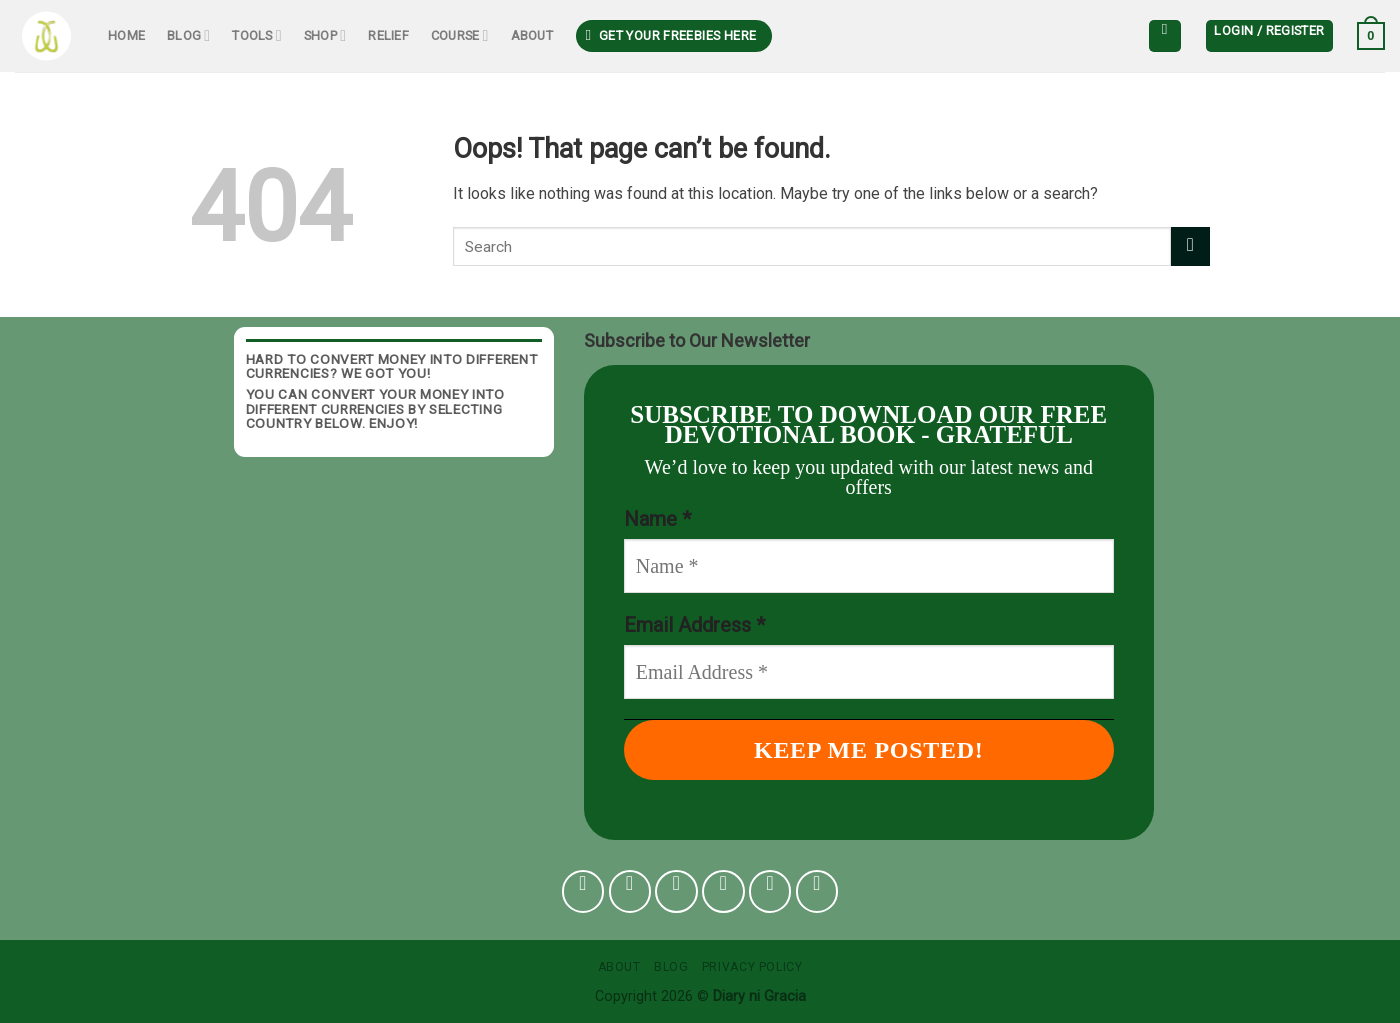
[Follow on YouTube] (817, 891)
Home (126, 35)
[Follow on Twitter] (723, 891)
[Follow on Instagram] (630, 891)
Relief (388, 35)
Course (460, 35)
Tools (257, 35)
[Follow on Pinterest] (770, 891)
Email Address (694, 625)
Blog (188, 35)
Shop (325, 35)
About (532, 35)
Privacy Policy (752, 967)
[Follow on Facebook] (583, 891)
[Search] (1165, 36)
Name (657, 519)
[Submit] (1190, 246)
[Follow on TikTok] (676, 891)
